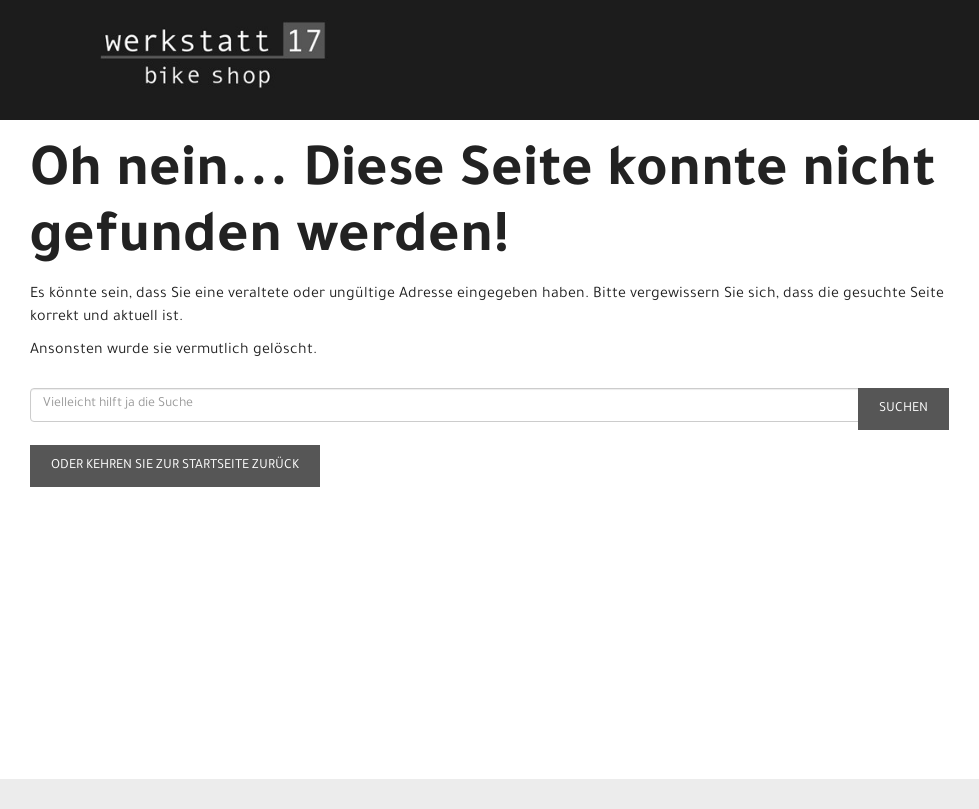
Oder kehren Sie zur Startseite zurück (175, 466)
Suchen (903, 409)
